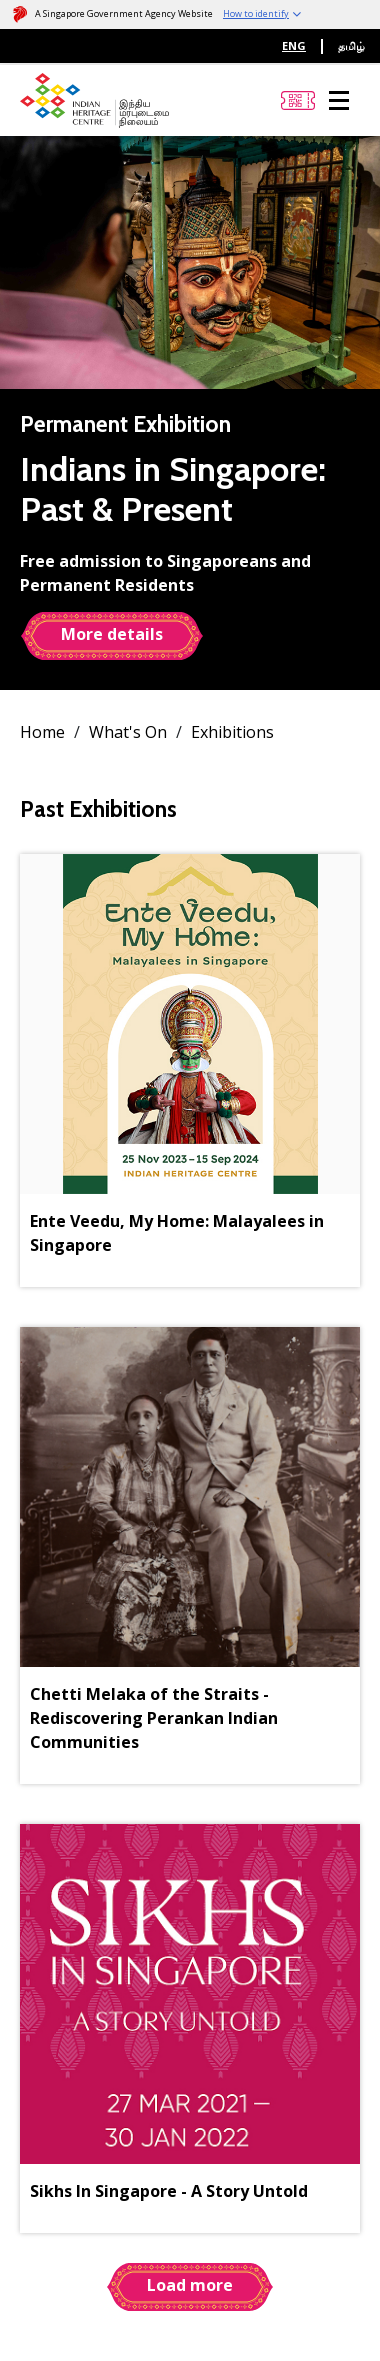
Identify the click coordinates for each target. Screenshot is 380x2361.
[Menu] (339, 101)
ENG (294, 45)
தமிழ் (351, 45)
